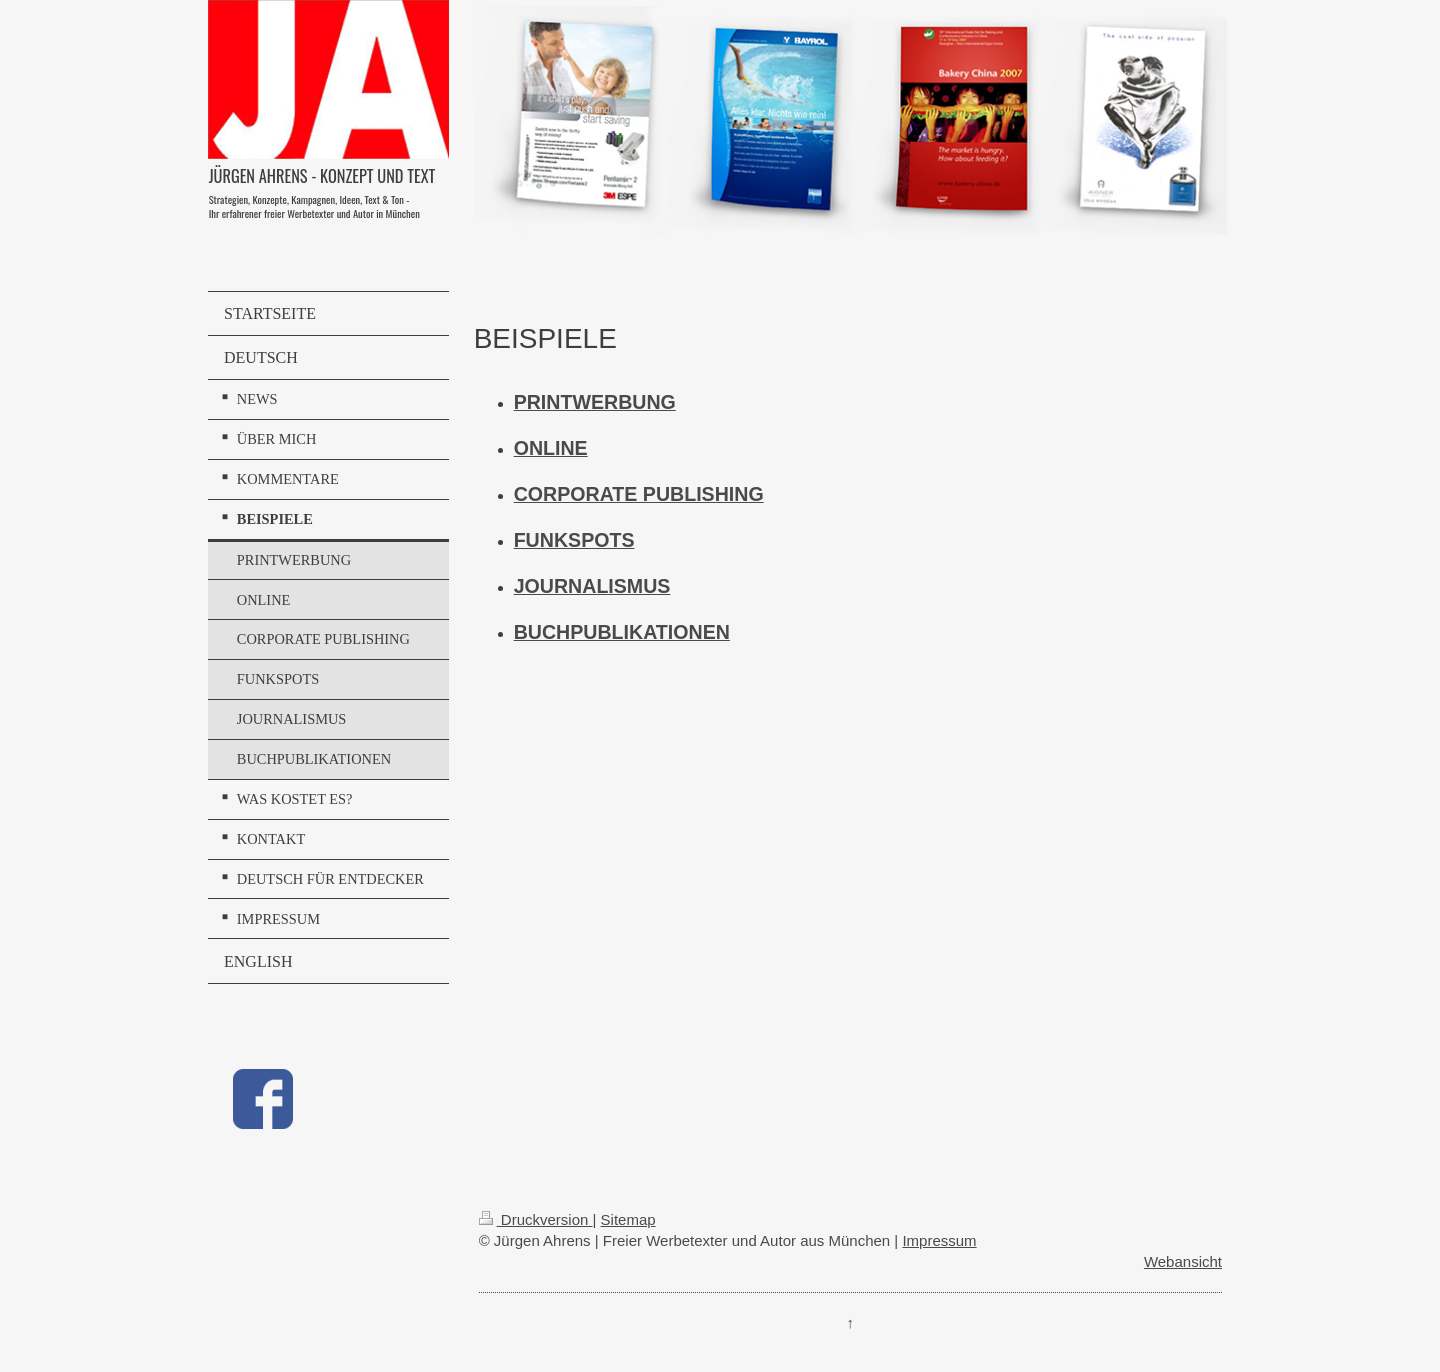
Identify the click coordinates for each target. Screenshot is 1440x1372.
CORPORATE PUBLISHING (639, 494)
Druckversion (536, 1219)
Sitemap (628, 1219)
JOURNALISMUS (592, 586)
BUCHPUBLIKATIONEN (622, 632)
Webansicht (1183, 1261)
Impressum (939, 1240)
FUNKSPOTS (574, 540)
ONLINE (551, 448)
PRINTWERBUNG (595, 402)
